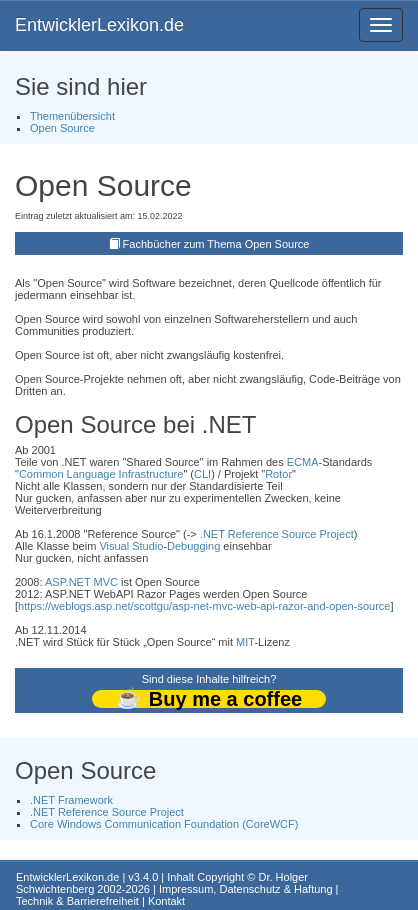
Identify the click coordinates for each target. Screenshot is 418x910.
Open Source (62, 128)
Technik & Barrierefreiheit (77, 901)
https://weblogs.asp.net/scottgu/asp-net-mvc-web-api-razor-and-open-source (204, 606)
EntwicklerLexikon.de (99, 25)
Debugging (193, 546)
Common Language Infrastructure (101, 474)
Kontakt (166, 901)
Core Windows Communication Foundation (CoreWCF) (164, 824)
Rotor (278, 474)
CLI (202, 474)
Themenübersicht (72, 116)
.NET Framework (71, 800)
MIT (245, 642)
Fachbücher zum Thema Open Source (216, 244)
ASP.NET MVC (81, 582)
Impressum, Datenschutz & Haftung (246, 889)
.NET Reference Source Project (277, 534)
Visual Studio (131, 546)
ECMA (303, 462)
